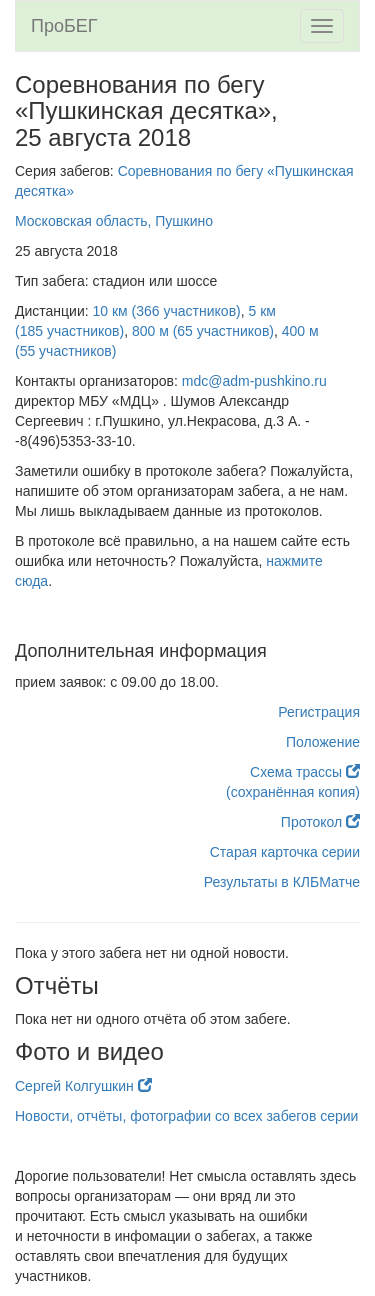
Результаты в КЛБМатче (282, 882)
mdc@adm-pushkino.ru (254, 381)
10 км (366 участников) (167, 311)
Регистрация (319, 712)
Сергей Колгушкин (83, 1086)
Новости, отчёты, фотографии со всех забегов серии (186, 1116)
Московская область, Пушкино (114, 221)
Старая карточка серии (285, 852)
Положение (323, 742)
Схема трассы (305, 772)
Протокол (320, 822)
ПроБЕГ (64, 26)
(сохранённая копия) (293, 792)
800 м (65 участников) (203, 331)
